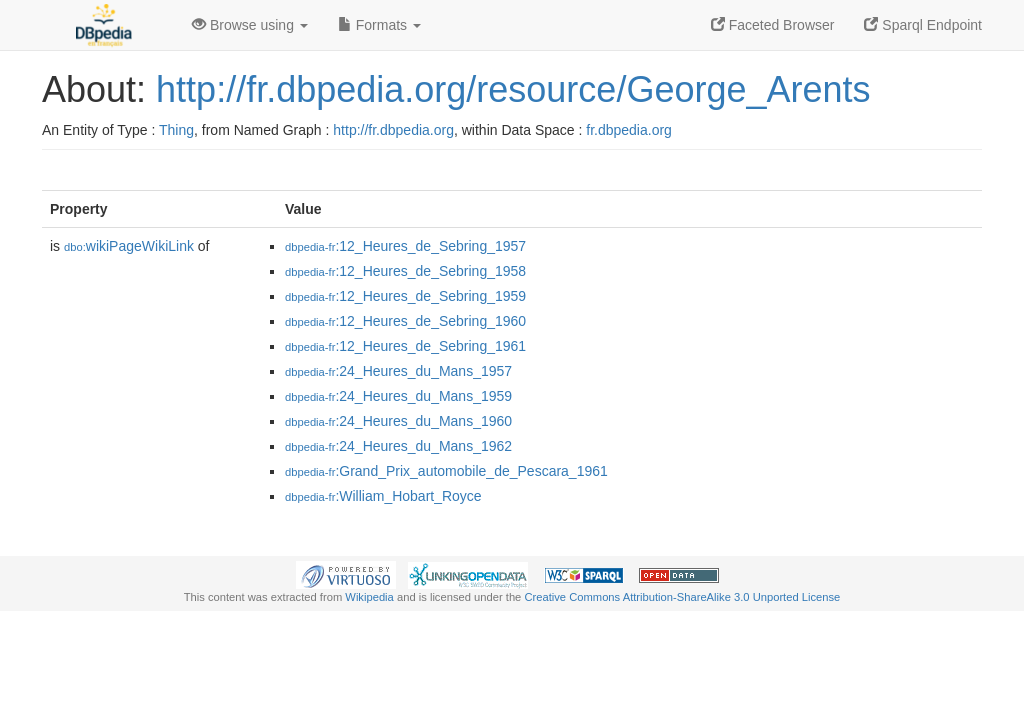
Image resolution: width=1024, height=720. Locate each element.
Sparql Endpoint (923, 25)
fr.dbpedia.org (629, 130)
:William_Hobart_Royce (383, 496)
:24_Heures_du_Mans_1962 (398, 446)
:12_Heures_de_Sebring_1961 (405, 346)
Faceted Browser (773, 25)
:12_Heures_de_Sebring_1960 (405, 321)
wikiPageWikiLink (129, 246)
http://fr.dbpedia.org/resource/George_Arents (513, 89)
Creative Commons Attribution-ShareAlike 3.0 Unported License (682, 597)
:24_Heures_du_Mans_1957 (398, 371)
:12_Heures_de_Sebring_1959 (405, 296)
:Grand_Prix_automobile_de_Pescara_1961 (446, 471)
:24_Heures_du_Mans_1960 (398, 421)
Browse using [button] (250, 25)
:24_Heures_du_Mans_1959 (398, 396)
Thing (176, 130)
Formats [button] (379, 25)
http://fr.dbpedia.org (393, 130)
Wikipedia (369, 597)
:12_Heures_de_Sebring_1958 (405, 271)
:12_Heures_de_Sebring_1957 (405, 246)
